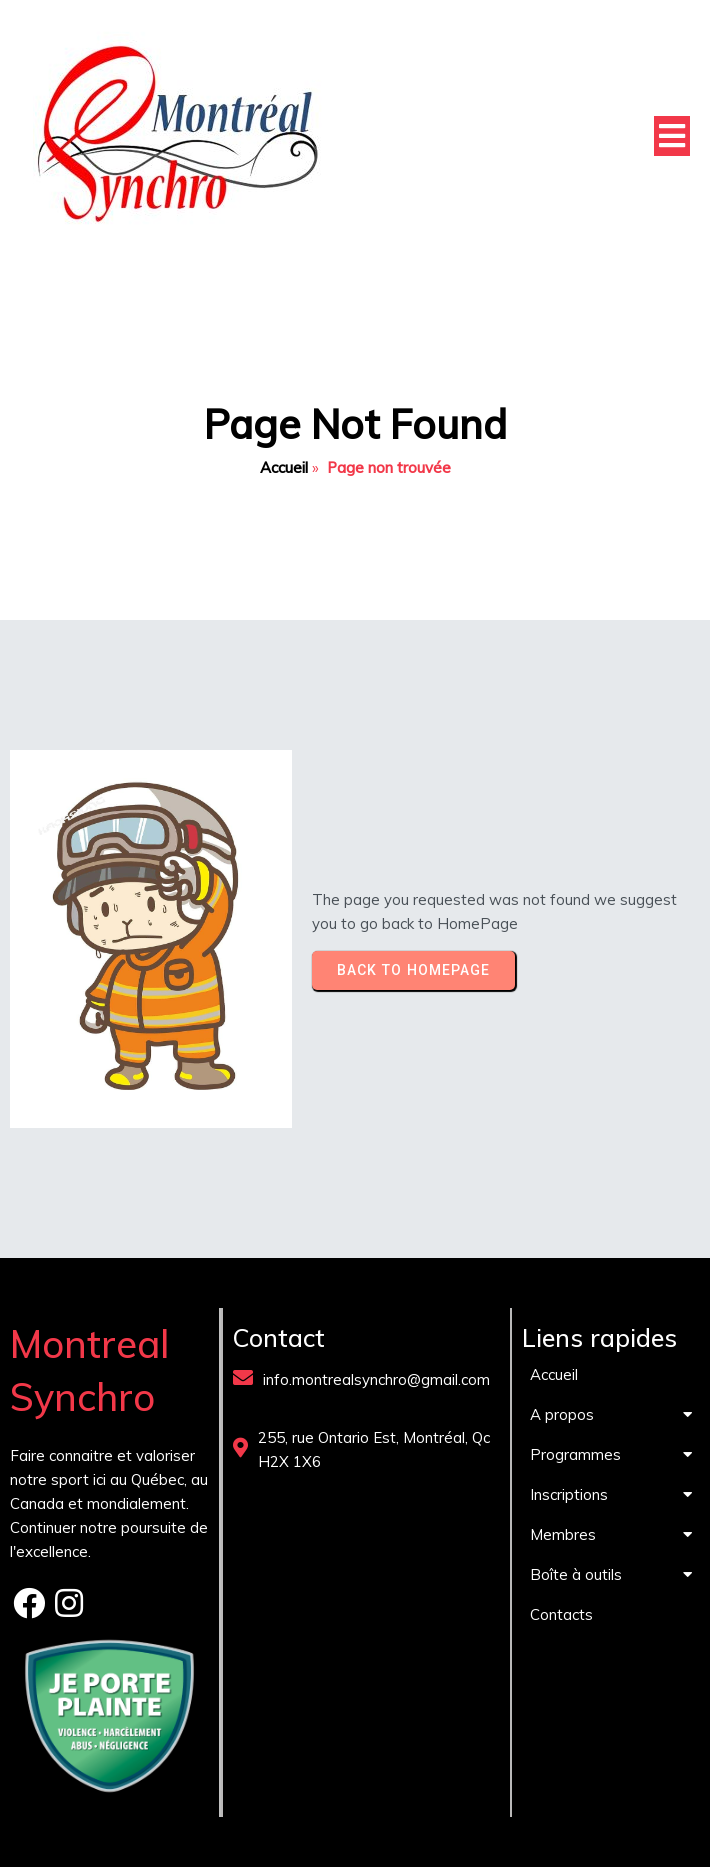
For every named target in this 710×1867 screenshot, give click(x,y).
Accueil (284, 467)
